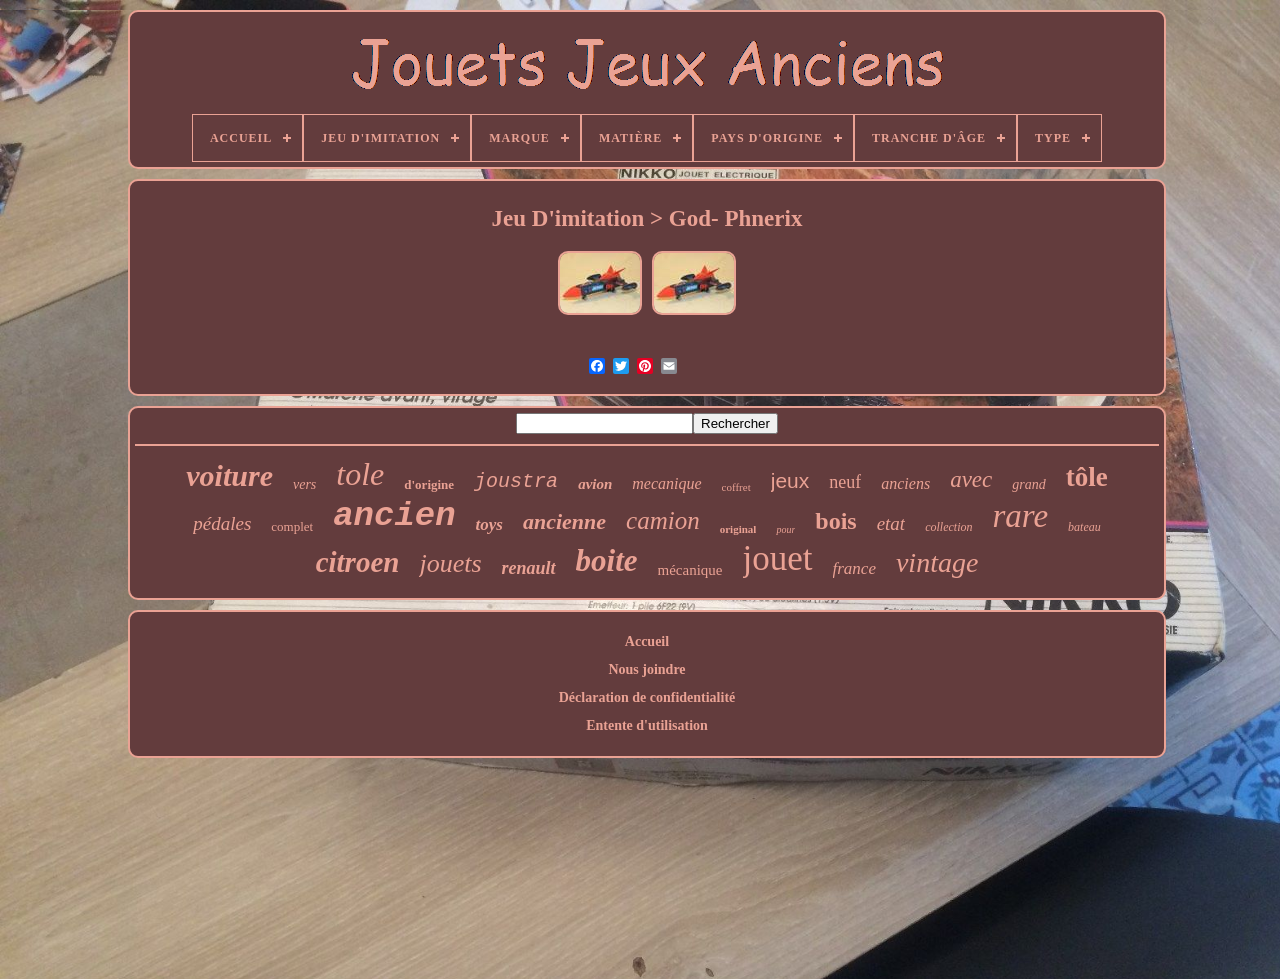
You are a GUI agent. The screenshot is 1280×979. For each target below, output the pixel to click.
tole (360, 474)
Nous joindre (646, 669)
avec (971, 479)
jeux (790, 480)
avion (595, 484)
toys (489, 524)
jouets (450, 563)
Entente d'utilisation (647, 725)
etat (891, 523)
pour (785, 529)
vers (304, 484)
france (854, 568)
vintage (937, 562)
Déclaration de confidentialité (647, 697)
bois (835, 521)
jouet (778, 558)
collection (948, 527)
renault (529, 568)
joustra (516, 481)
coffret (736, 487)
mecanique (666, 483)
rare (1020, 516)
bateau (1084, 527)
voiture (229, 475)
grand (1028, 484)
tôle (1087, 477)
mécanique (690, 570)
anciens (905, 483)
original (738, 529)
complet (292, 526)
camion (663, 520)
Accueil (647, 641)
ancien (394, 516)
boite (607, 560)
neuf (845, 482)
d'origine (429, 484)
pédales (222, 523)
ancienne (564, 521)
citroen (358, 562)
